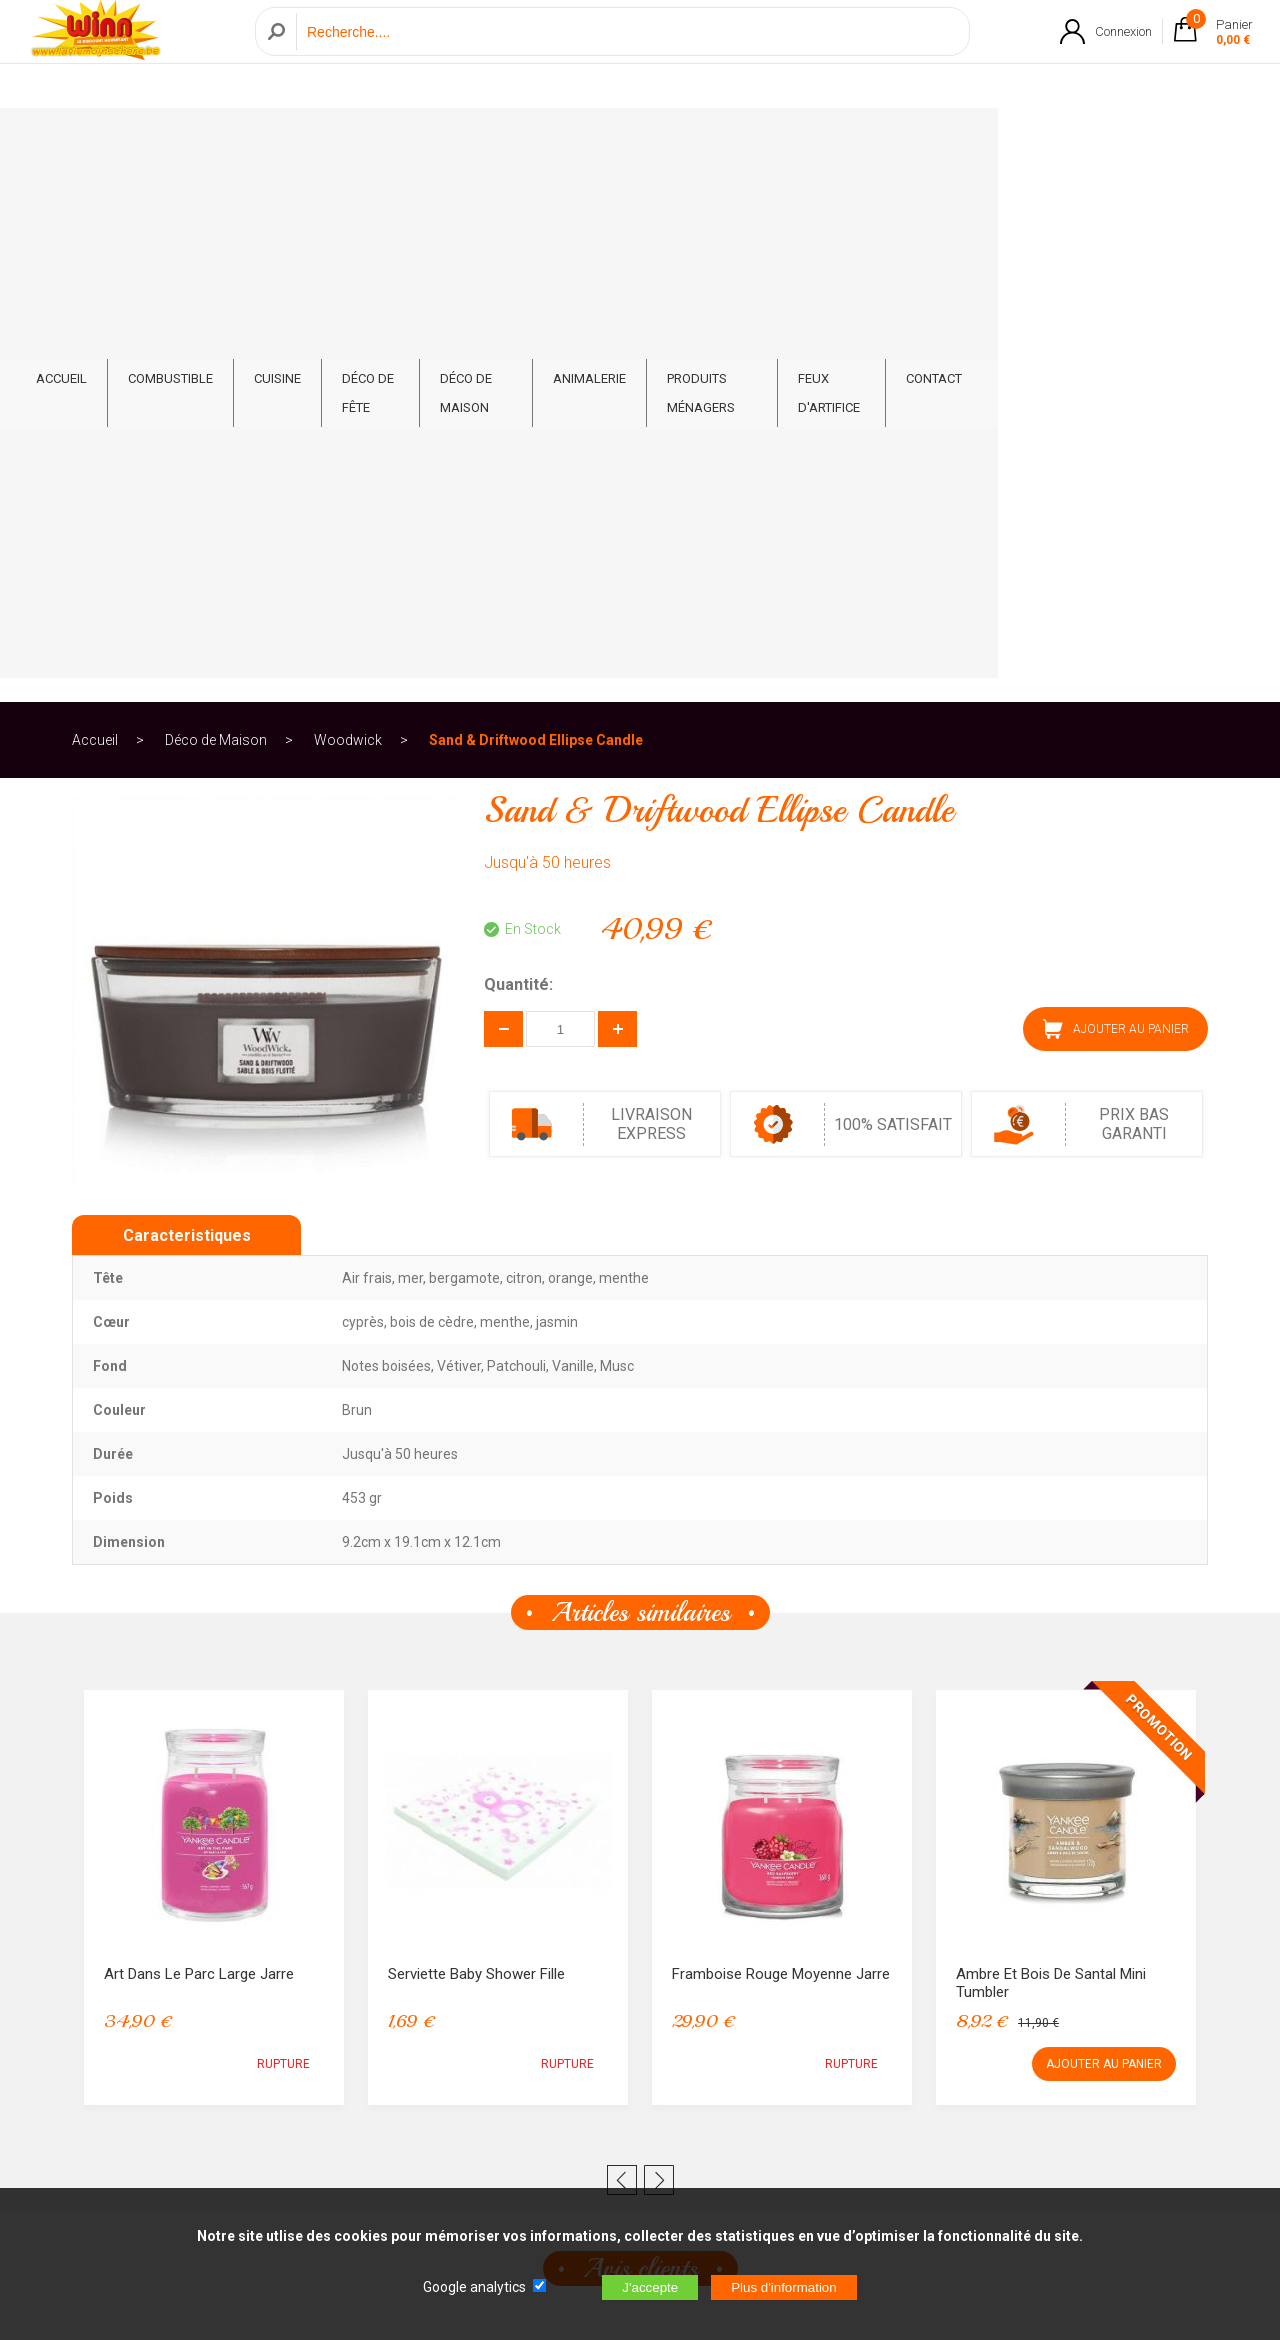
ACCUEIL (138, 141)
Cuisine (354, 141)
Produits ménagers (867, 141)
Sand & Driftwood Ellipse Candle (536, 214)
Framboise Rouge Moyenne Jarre (781, 1448)
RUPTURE (283, 1538)
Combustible (247, 141)
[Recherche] (627, 53)
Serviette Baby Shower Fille (476, 1448)
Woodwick (348, 214)
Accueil (95, 214)
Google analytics (474, 2287)
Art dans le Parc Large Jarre (199, 1448)
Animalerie (724, 141)
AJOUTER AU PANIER (1116, 503)
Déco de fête (460, 141)
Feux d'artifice (1022, 141)
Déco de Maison (595, 141)
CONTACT (1139, 141)
